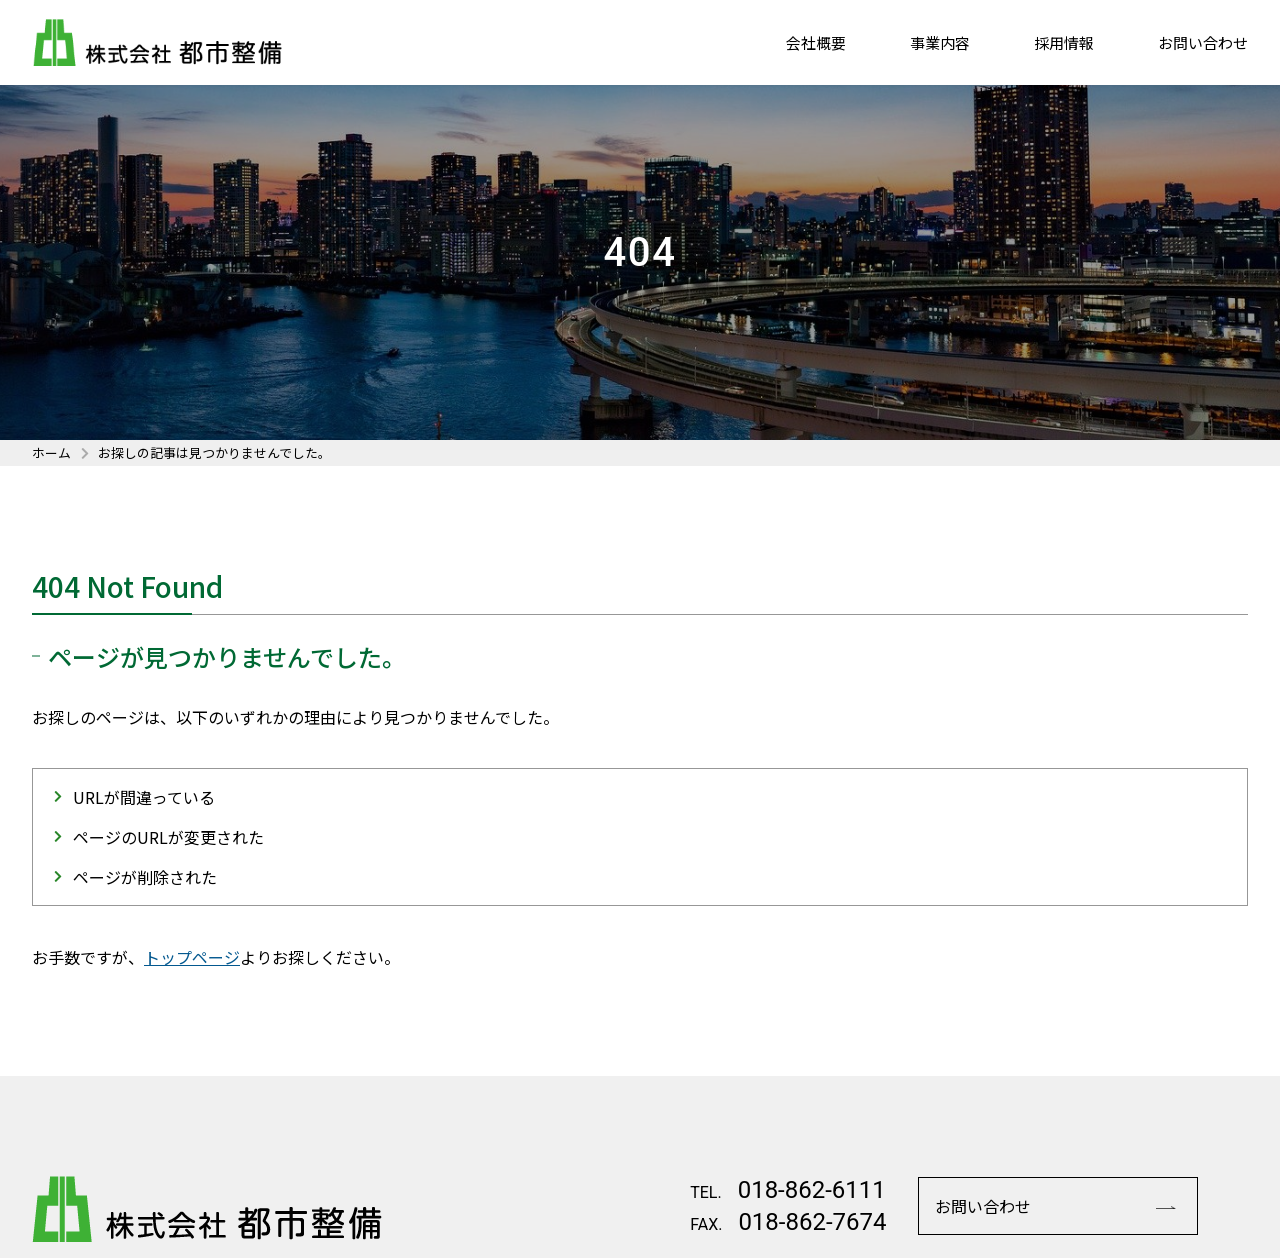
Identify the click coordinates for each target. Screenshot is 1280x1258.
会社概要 (816, 44)
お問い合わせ (1203, 44)
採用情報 (1064, 44)
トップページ (192, 957)
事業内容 (940, 44)
